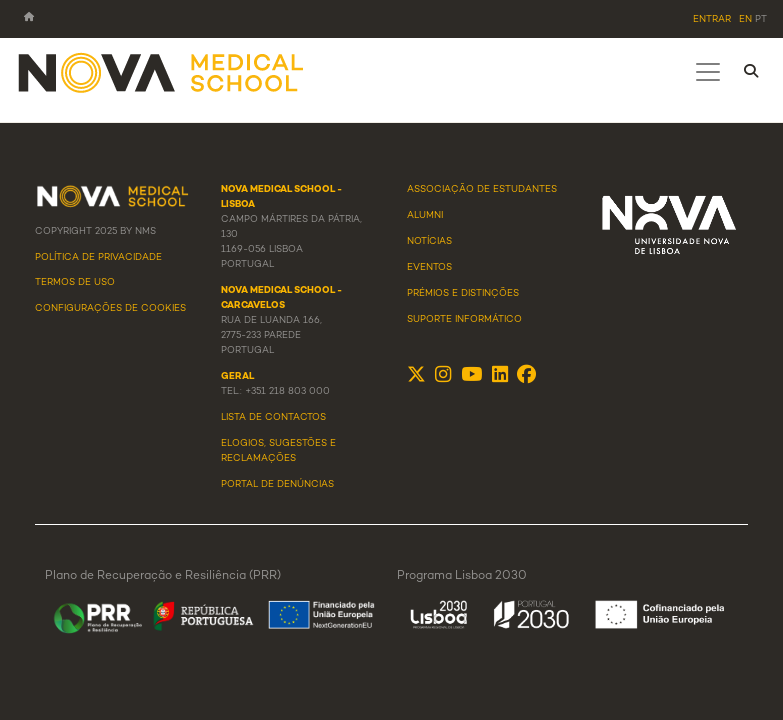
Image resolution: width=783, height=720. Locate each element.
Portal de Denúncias (277, 485)
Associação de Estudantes (482, 190)
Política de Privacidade (98, 258)
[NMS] (162, 71)
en (745, 20)
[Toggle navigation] (708, 72)
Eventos (429, 268)
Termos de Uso (75, 283)
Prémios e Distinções (463, 294)
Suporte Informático (464, 320)
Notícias (429, 242)
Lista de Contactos (273, 418)
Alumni (425, 216)
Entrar (712, 20)
